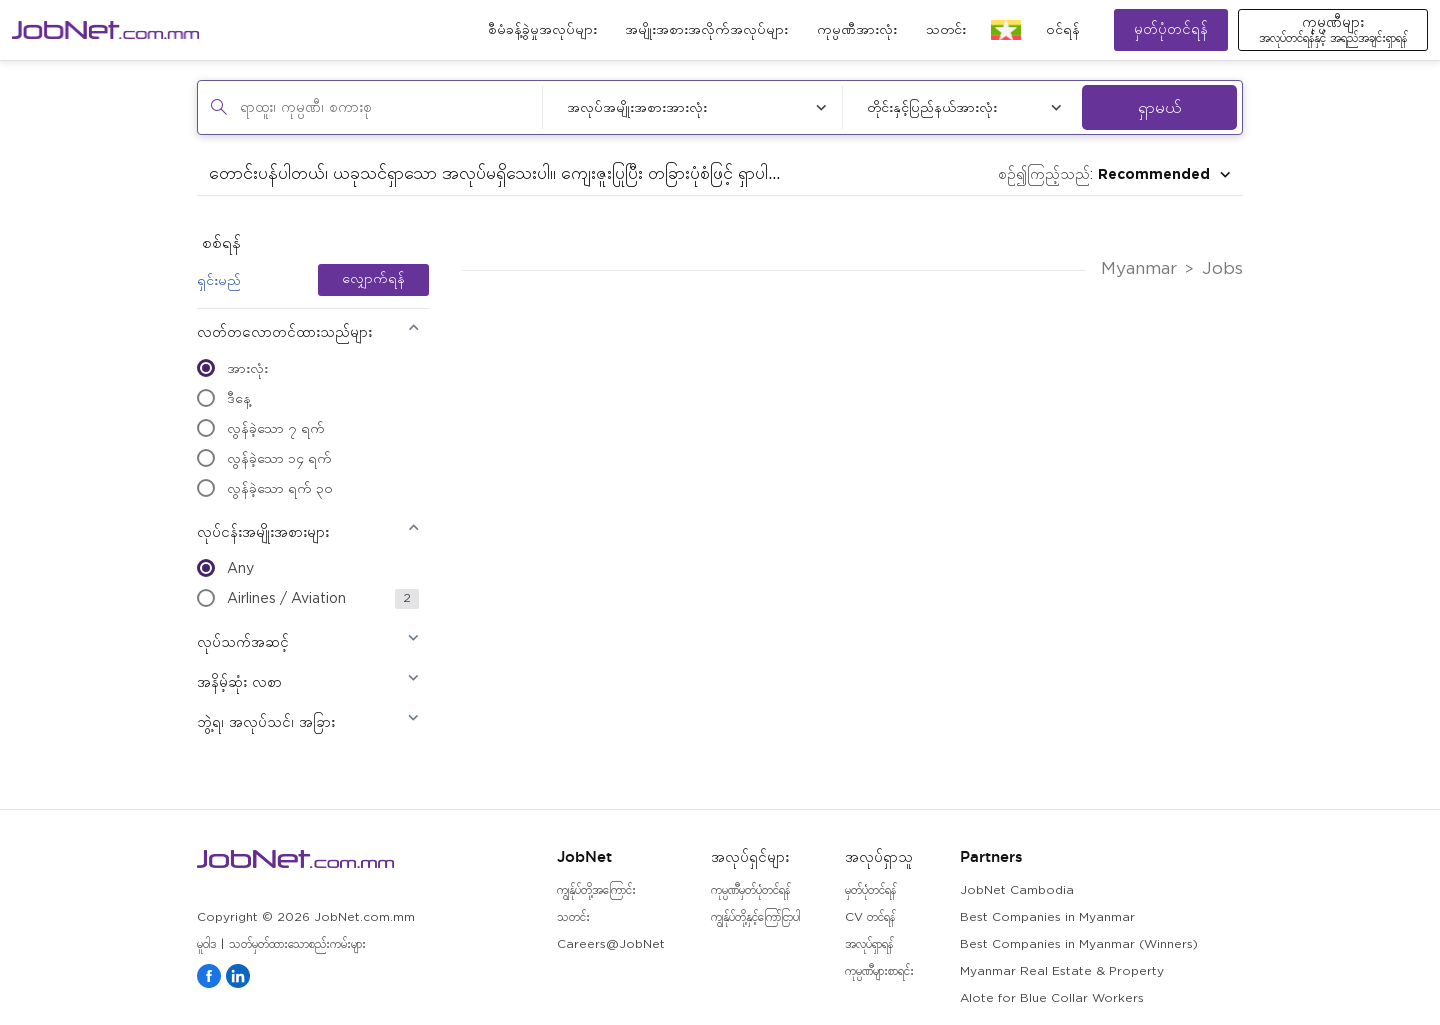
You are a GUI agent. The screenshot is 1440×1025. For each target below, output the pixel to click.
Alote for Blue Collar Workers (1052, 998)
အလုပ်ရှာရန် (869, 944)
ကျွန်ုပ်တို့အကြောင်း (596, 890)
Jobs (1222, 269)
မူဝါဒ (206, 944)
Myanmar (1139, 269)
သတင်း (946, 30)
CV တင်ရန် (870, 917)
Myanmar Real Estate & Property (1062, 971)
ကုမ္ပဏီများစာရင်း (879, 971)
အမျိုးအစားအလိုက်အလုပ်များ (706, 30)
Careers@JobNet (611, 944)
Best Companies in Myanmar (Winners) (1079, 944)
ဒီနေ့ (224, 398)
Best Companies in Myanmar (1047, 917)
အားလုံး (232, 368)
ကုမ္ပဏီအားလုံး (857, 30)
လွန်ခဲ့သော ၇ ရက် (261, 428)
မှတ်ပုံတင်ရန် (1171, 29)
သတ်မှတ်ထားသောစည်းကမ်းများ (297, 944)
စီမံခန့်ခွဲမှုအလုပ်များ (542, 30)
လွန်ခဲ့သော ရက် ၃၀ (265, 488)
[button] (308, 339)
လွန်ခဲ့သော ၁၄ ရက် (264, 458)
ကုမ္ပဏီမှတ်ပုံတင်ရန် (750, 890)
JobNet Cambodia (1017, 890)
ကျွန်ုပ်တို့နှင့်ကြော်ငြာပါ (755, 917)
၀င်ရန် (1063, 30)
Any (225, 568)
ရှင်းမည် (219, 280)
